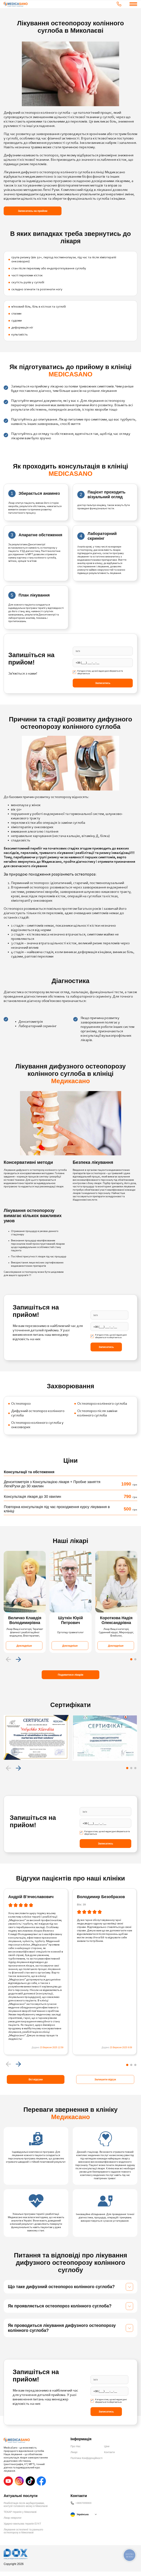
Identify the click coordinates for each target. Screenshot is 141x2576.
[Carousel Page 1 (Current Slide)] (131, 1662)
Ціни (106, 2450)
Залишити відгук (105, 2082)
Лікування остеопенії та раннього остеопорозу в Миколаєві (23, 2536)
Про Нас (75, 2450)
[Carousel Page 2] (135, 1662)
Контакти (109, 2456)
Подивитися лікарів (70, 1677)
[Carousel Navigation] (70, 1662)
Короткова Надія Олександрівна (116, 1622)
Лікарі (73, 2456)
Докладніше (24, 1648)
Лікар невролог (13, 2522)
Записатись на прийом (32, 210)
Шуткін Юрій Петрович (70, 1622)
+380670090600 (83, 2507)
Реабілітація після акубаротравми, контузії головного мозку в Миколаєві (26, 2509)
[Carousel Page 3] (135, 1771)
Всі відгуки (36, 2082)
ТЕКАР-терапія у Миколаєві (20, 2516)
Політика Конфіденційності (86, 2462)
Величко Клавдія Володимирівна (25, 1622)
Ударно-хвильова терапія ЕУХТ (22, 2528)
